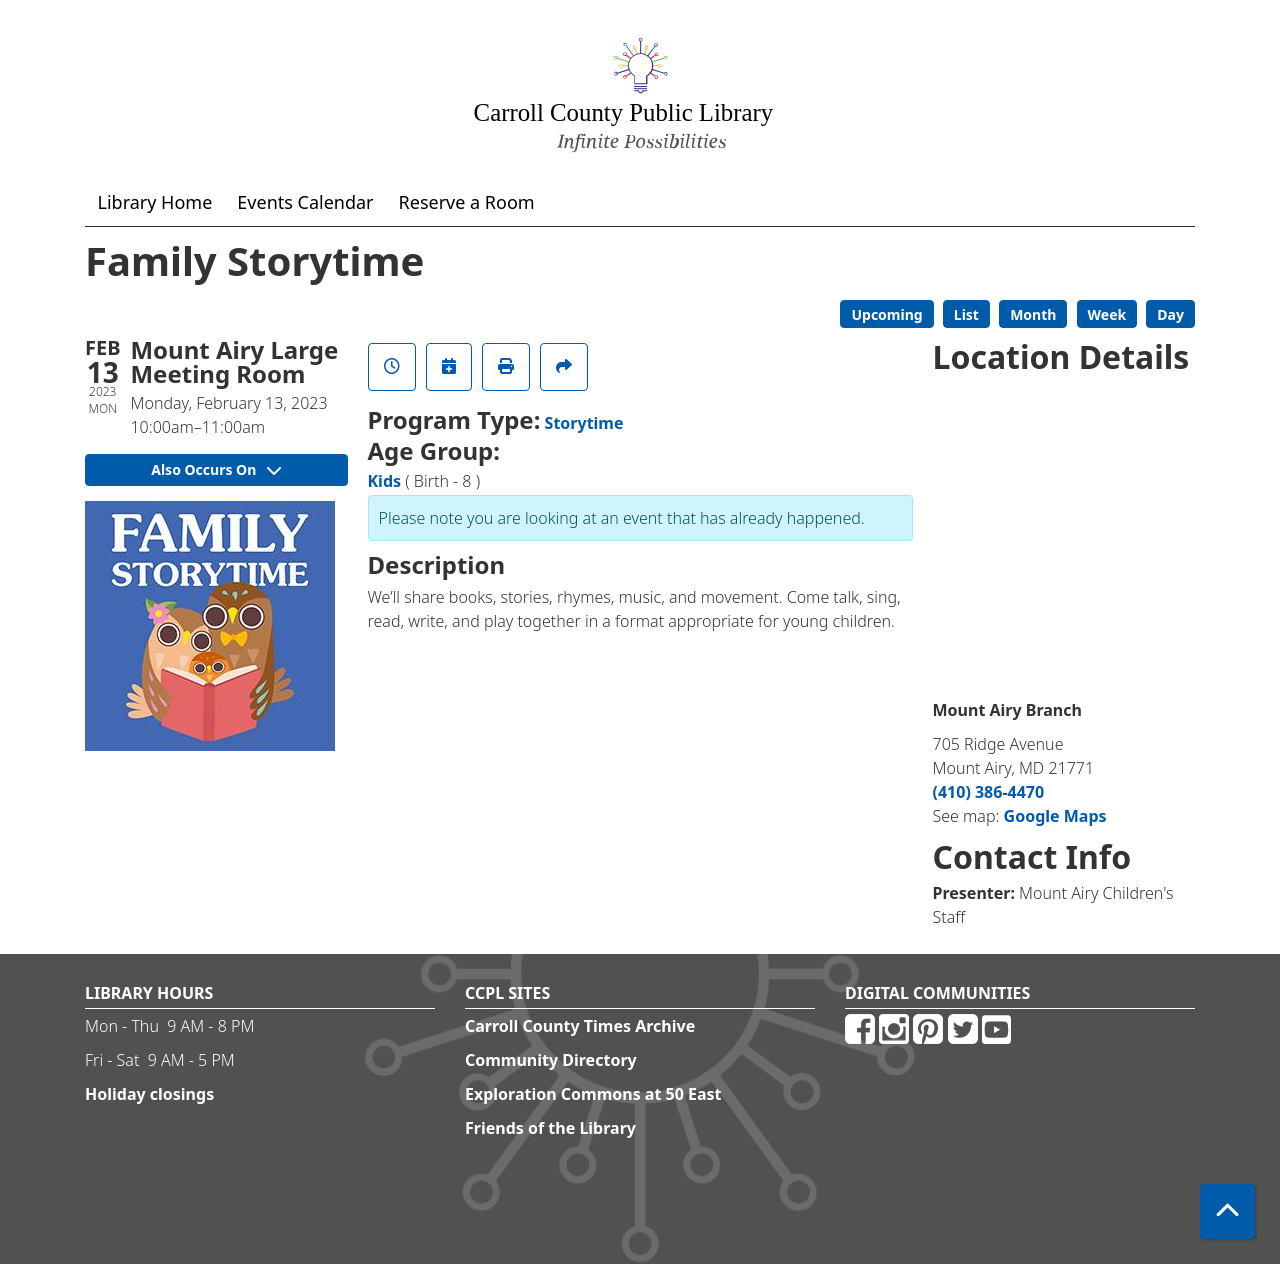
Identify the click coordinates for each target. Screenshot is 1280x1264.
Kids (385, 481)
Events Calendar (305, 202)
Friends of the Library (550, 1128)
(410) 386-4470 (989, 792)
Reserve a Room (467, 202)
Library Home (155, 202)
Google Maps (1055, 816)
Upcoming (886, 314)
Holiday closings (149, 1094)
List (966, 314)
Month (1033, 314)
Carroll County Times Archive (580, 1026)
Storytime (584, 423)
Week (1107, 314)
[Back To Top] (1227, 1211)
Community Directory (551, 1060)
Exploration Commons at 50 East (593, 1094)
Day (1170, 314)
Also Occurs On (216, 469)
